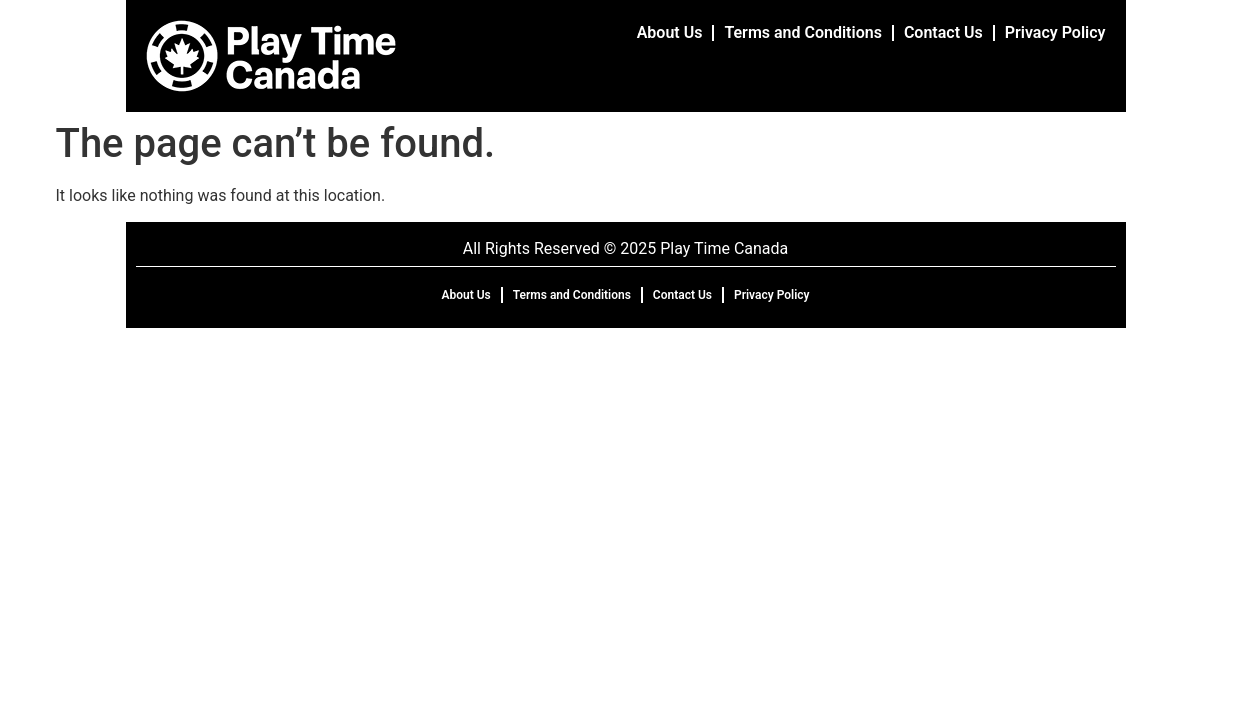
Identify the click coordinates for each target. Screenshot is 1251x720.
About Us (670, 32)
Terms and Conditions (802, 32)
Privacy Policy (1055, 32)
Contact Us (943, 32)
